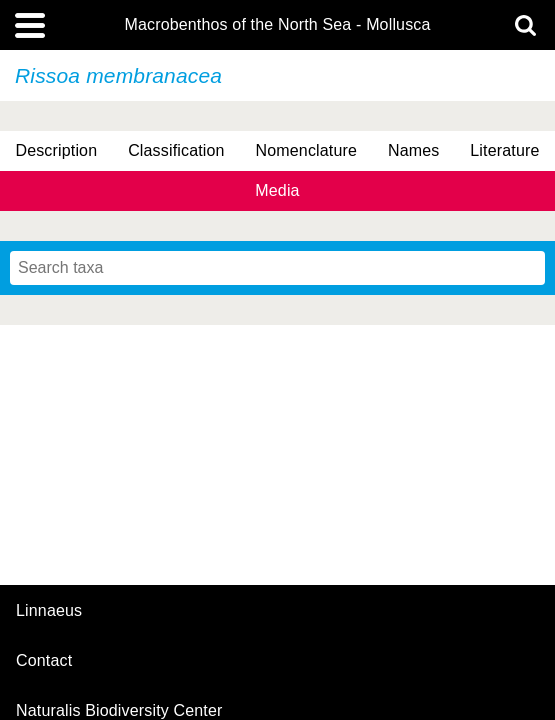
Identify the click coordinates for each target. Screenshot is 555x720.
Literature (504, 150)
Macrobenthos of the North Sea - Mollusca (277, 25)
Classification (176, 150)
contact (44, 660)
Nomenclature (307, 150)
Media (277, 190)
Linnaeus (49, 611)
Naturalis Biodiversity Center (119, 711)
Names (413, 150)
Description (56, 150)
